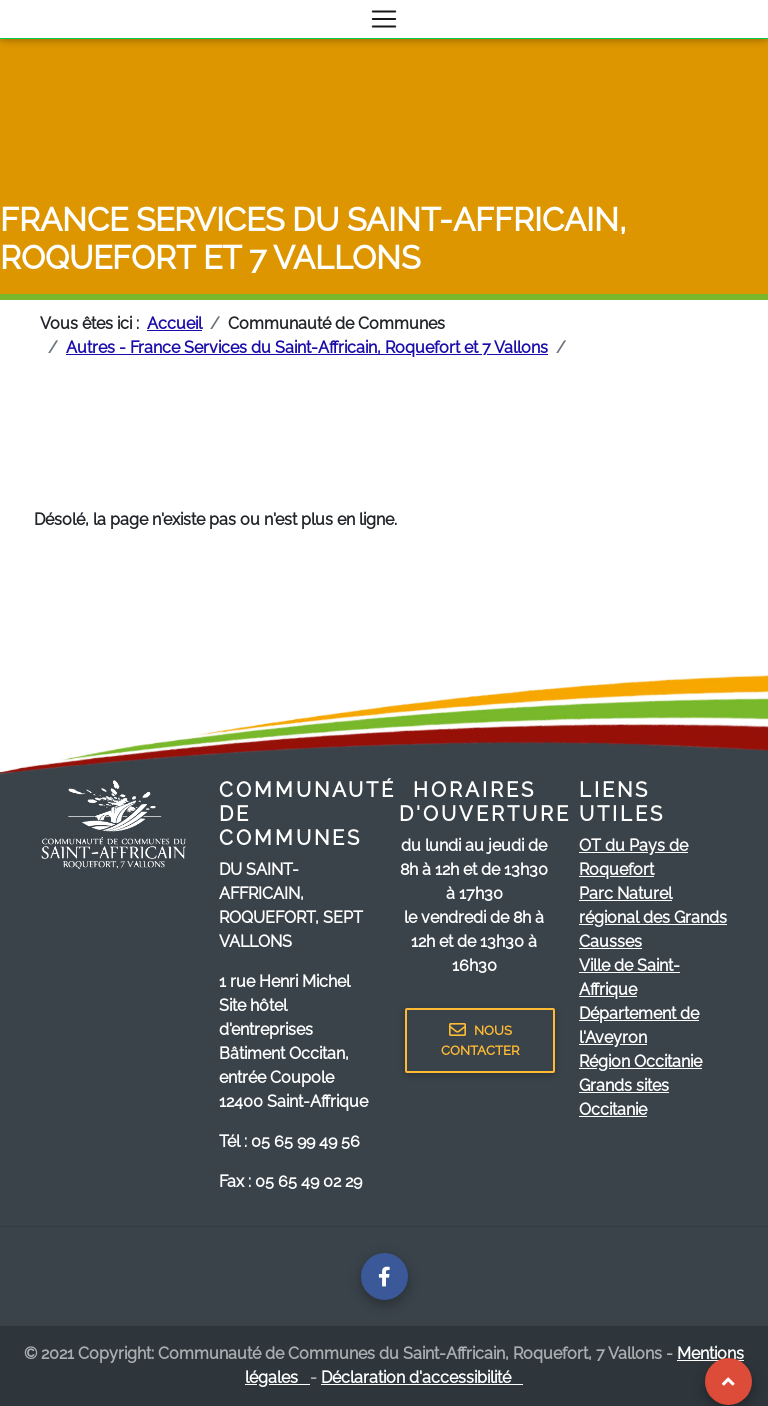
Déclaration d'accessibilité (422, 1377)
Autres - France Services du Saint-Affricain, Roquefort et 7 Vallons (307, 347)
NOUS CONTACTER (480, 1040)
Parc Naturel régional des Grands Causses (653, 917)
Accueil (174, 323)
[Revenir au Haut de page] (728, 1381)
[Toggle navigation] (384, 19)
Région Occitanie (640, 1061)
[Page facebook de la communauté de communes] (384, 1276)
